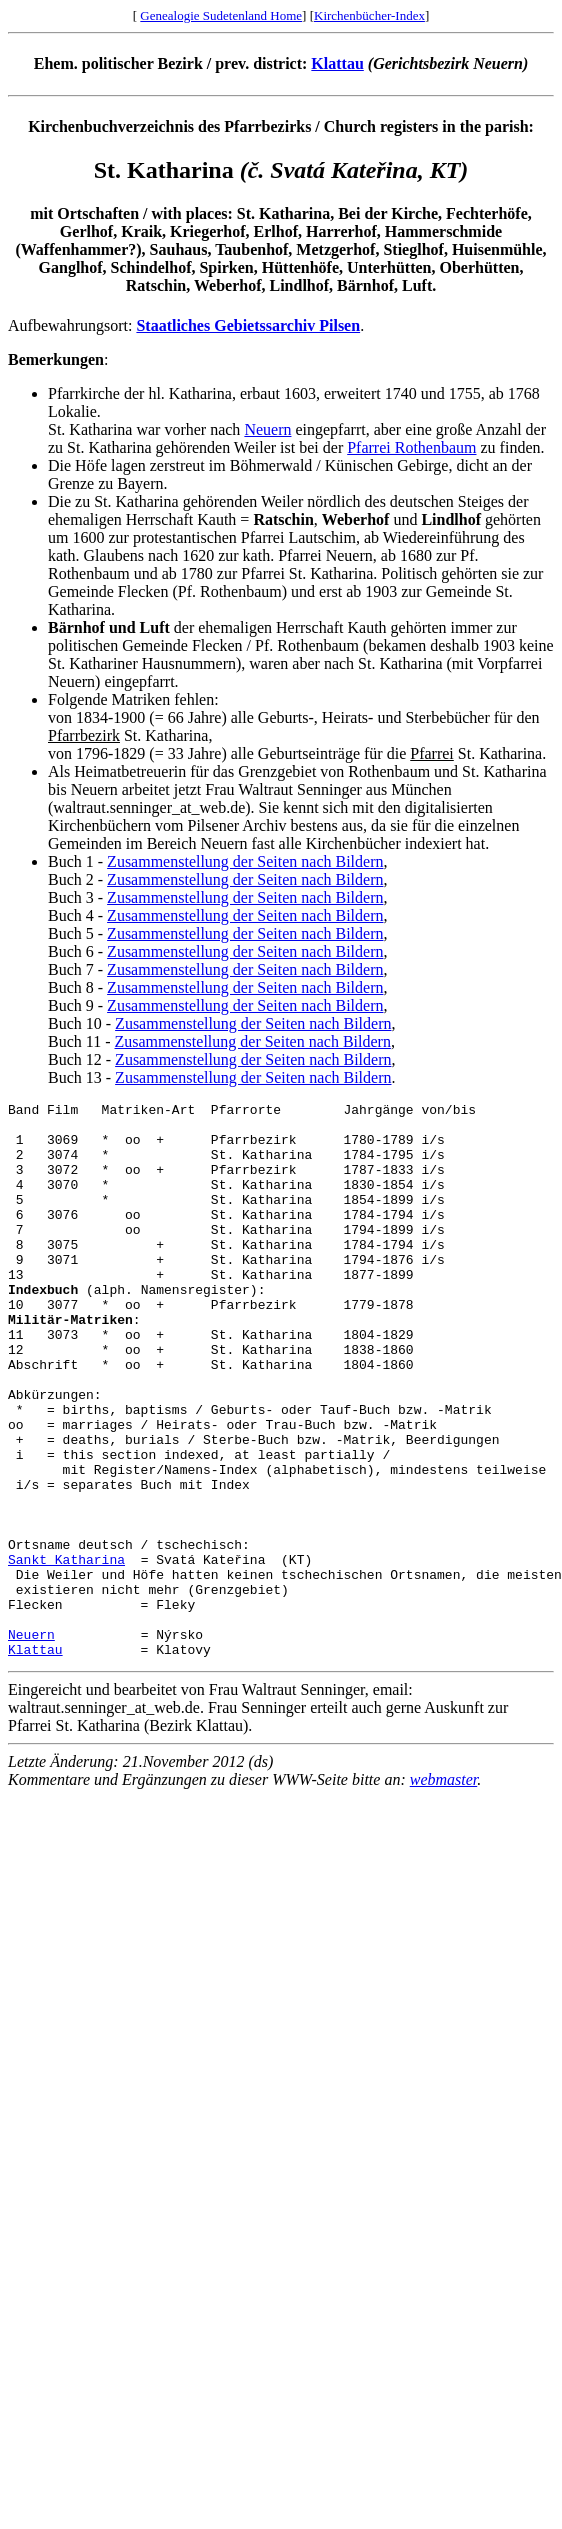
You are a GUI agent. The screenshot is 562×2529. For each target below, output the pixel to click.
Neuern (267, 429)
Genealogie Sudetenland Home (221, 15)
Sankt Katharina (66, 1652)
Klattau (337, 63)
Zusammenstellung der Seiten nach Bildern (245, 861)
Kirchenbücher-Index (369, 15)
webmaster (444, 1890)
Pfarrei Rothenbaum (411, 447)
